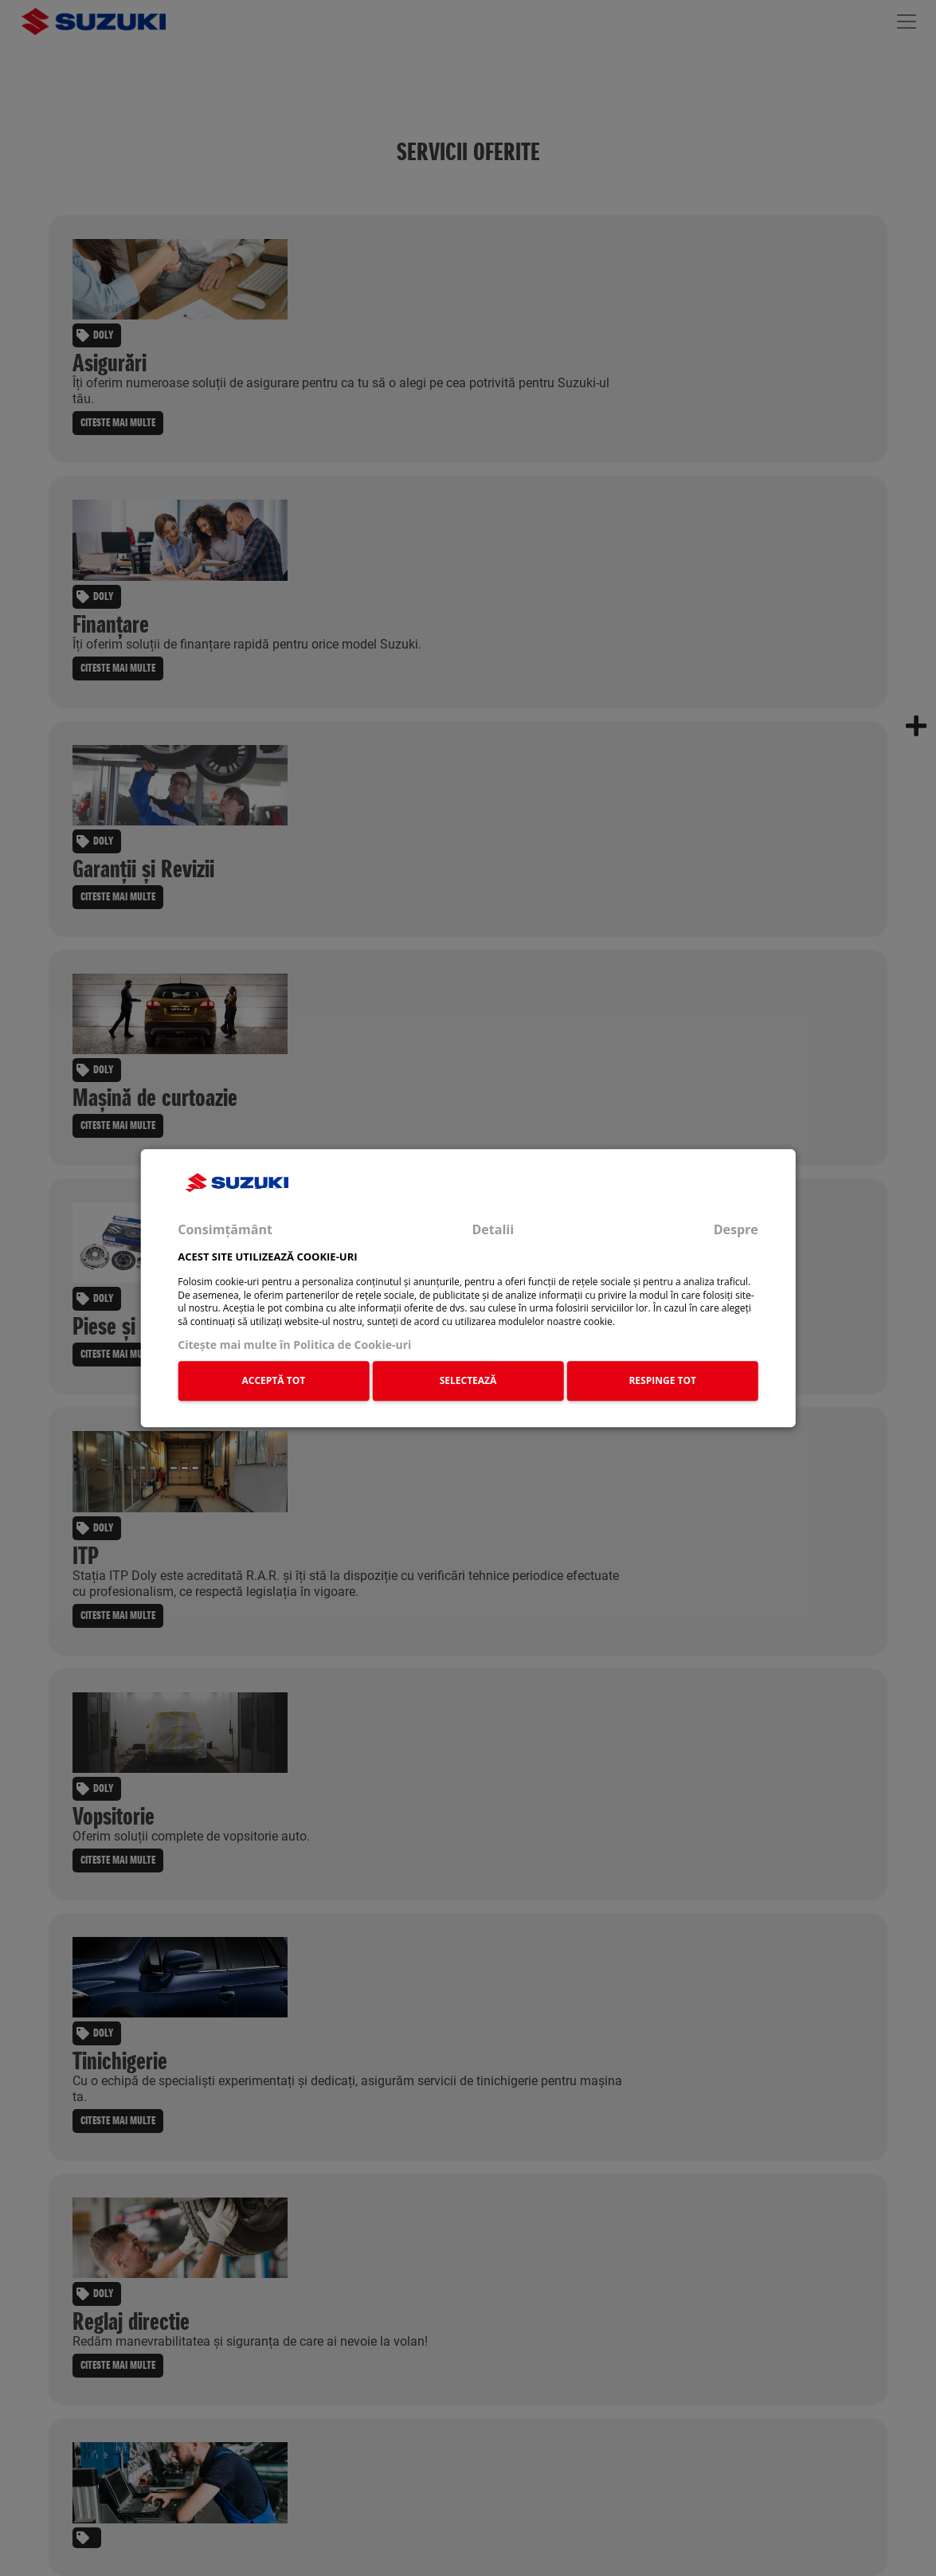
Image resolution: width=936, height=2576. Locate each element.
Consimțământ (225, 1229)
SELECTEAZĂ (468, 1380)
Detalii (493, 1229)
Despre (736, 1229)
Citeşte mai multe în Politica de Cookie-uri (294, 1344)
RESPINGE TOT (662, 1380)
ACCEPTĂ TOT (274, 1380)
